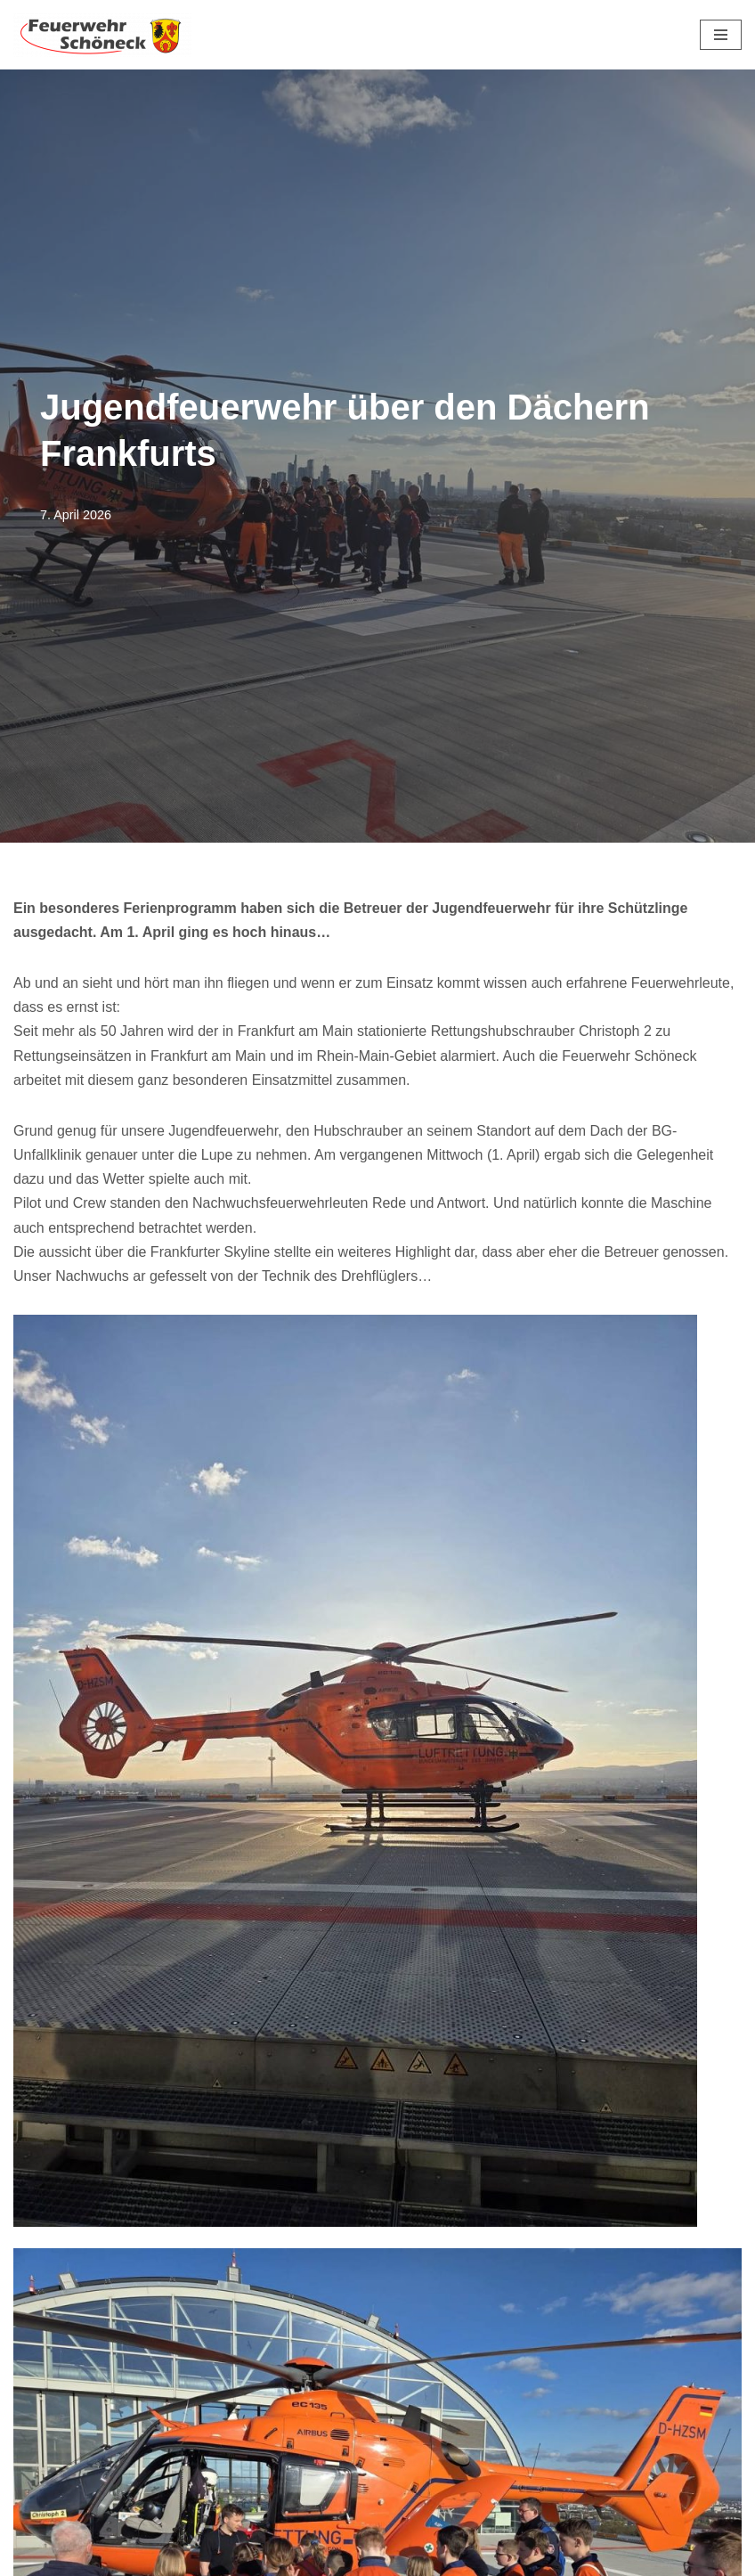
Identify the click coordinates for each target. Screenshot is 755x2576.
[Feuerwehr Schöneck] (102, 34)
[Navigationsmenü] (721, 35)
